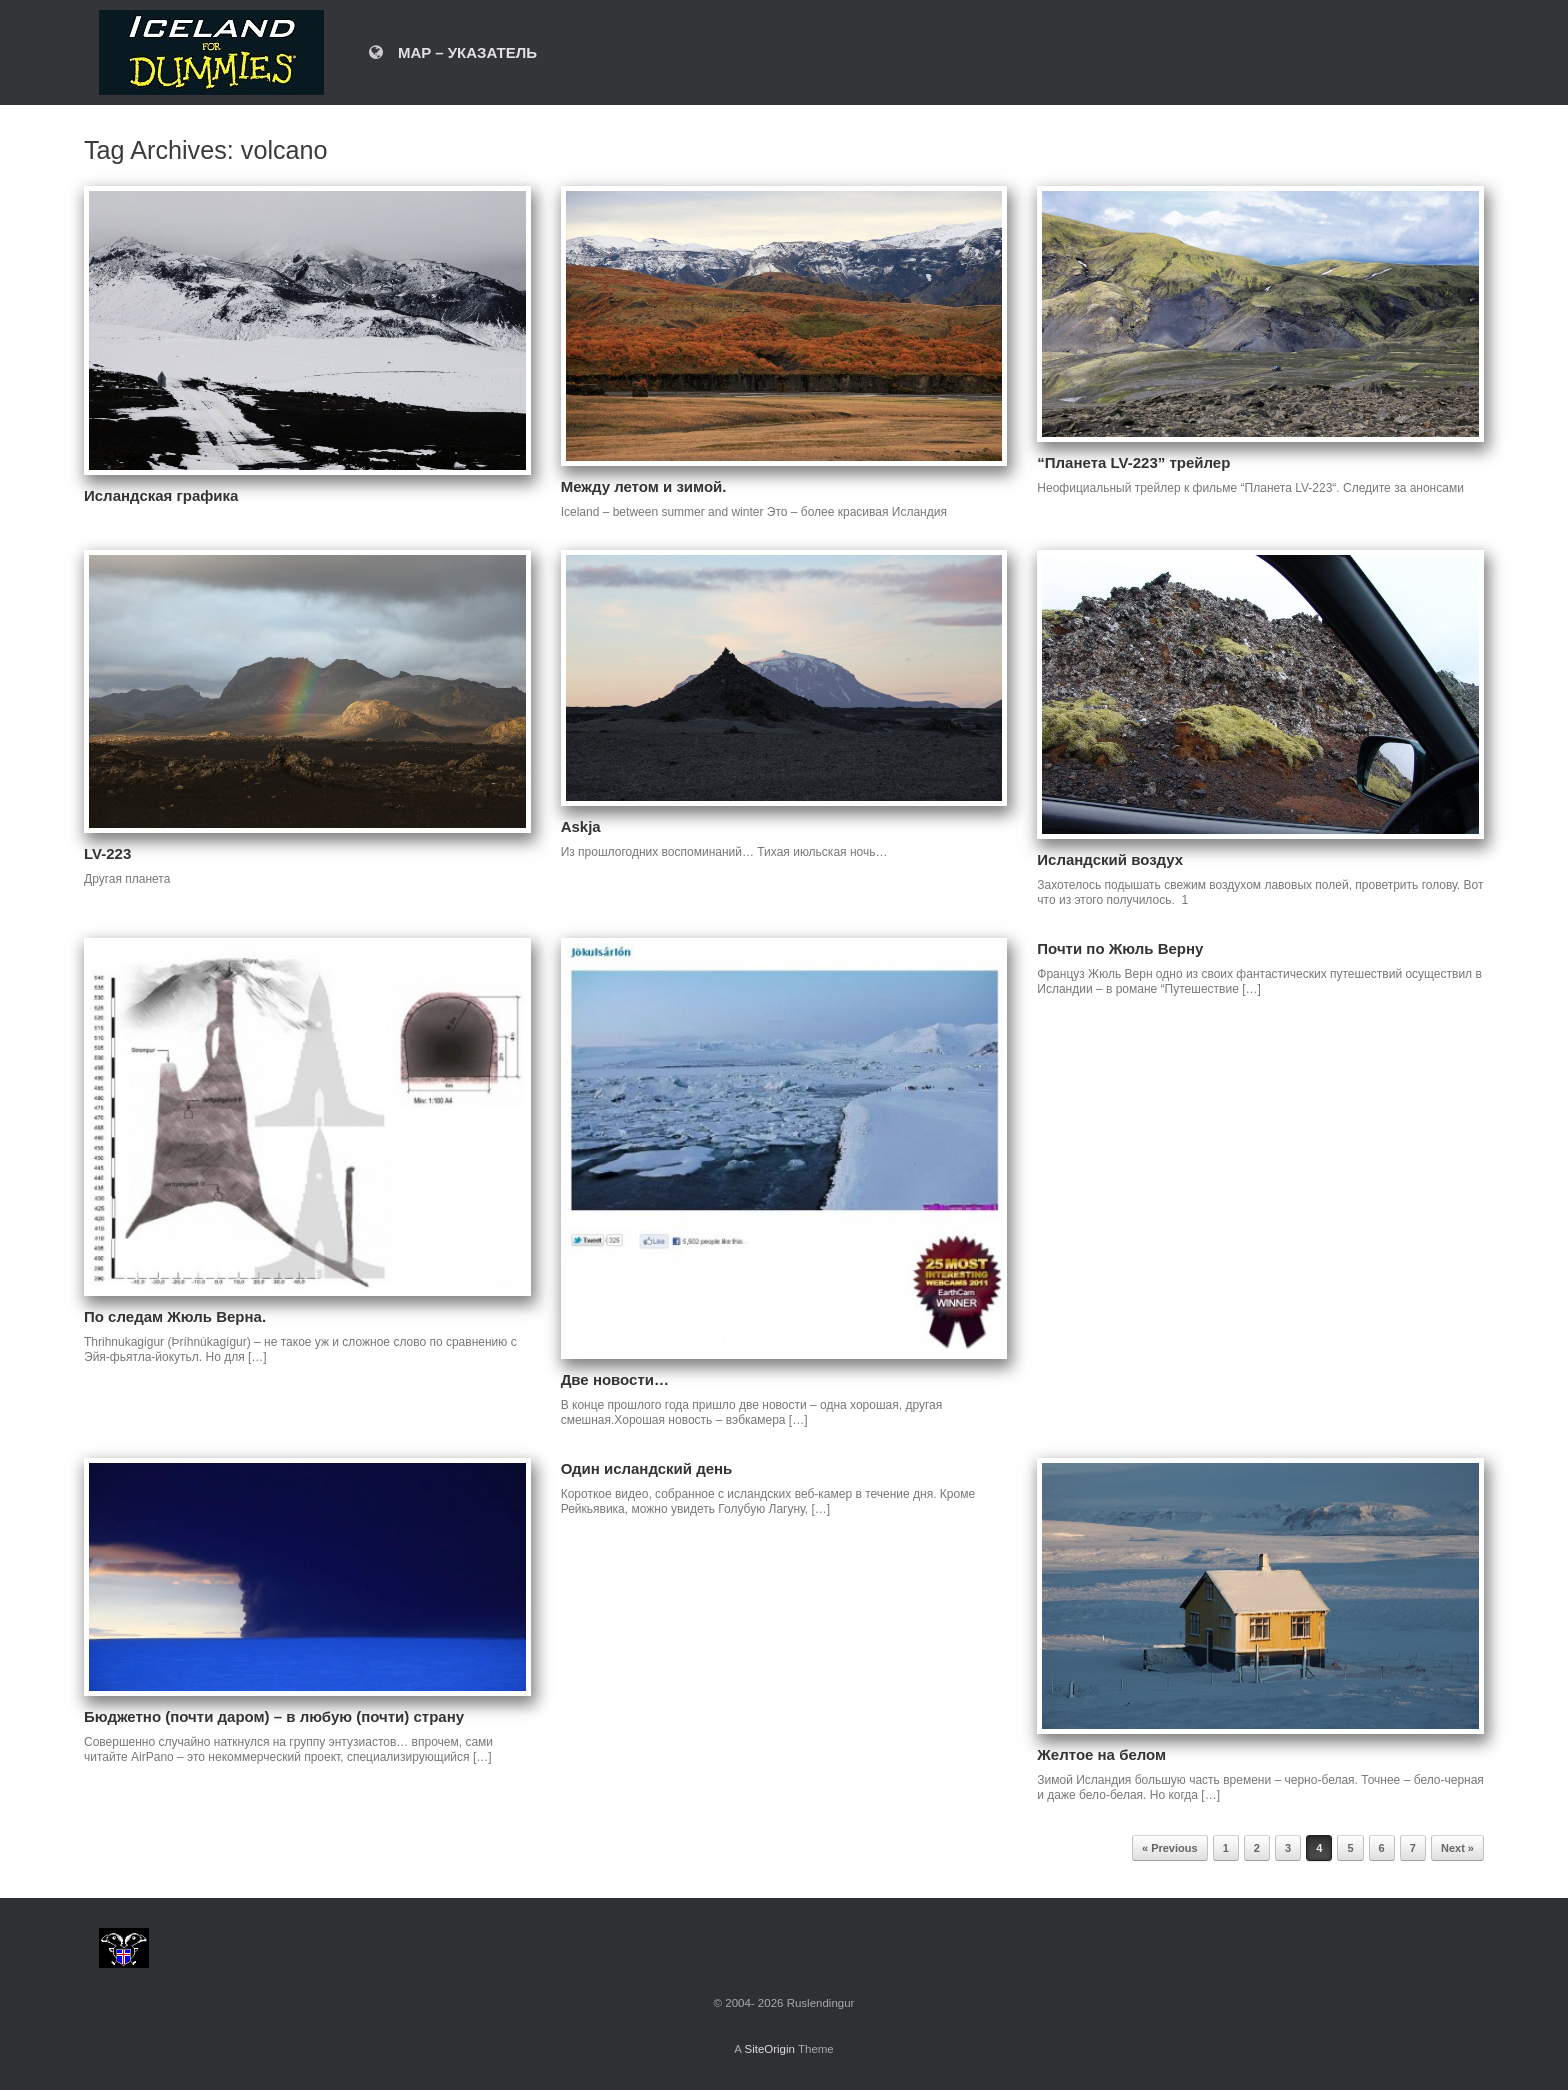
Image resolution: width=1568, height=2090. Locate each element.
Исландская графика (161, 495)
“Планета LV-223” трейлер (1133, 462)
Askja (581, 826)
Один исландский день (647, 1468)
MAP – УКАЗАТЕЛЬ (453, 52)
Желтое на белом (1101, 1754)
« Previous (1170, 1848)
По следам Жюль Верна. (175, 1316)
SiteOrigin (769, 2049)
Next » (1457, 1848)
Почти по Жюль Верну (1120, 948)
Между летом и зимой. (644, 486)
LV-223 (107, 853)
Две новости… (615, 1379)
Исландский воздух (1110, 859)
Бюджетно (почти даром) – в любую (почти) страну (274, 1716)
